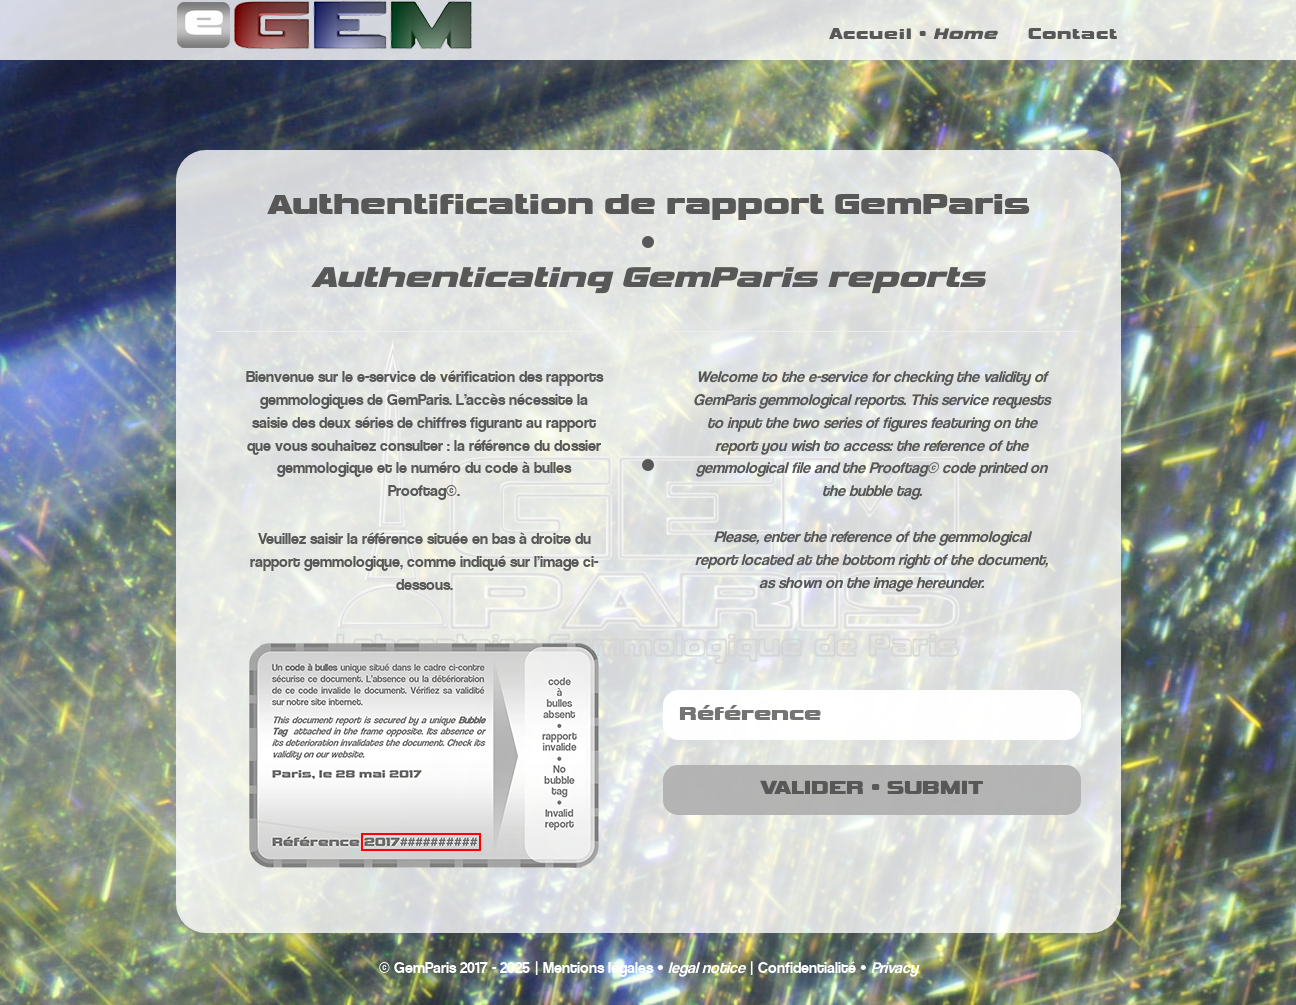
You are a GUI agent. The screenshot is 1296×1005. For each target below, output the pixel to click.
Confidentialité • (838, 969)
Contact (1073, 45)
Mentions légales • (644, 969)
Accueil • (913, 45)
